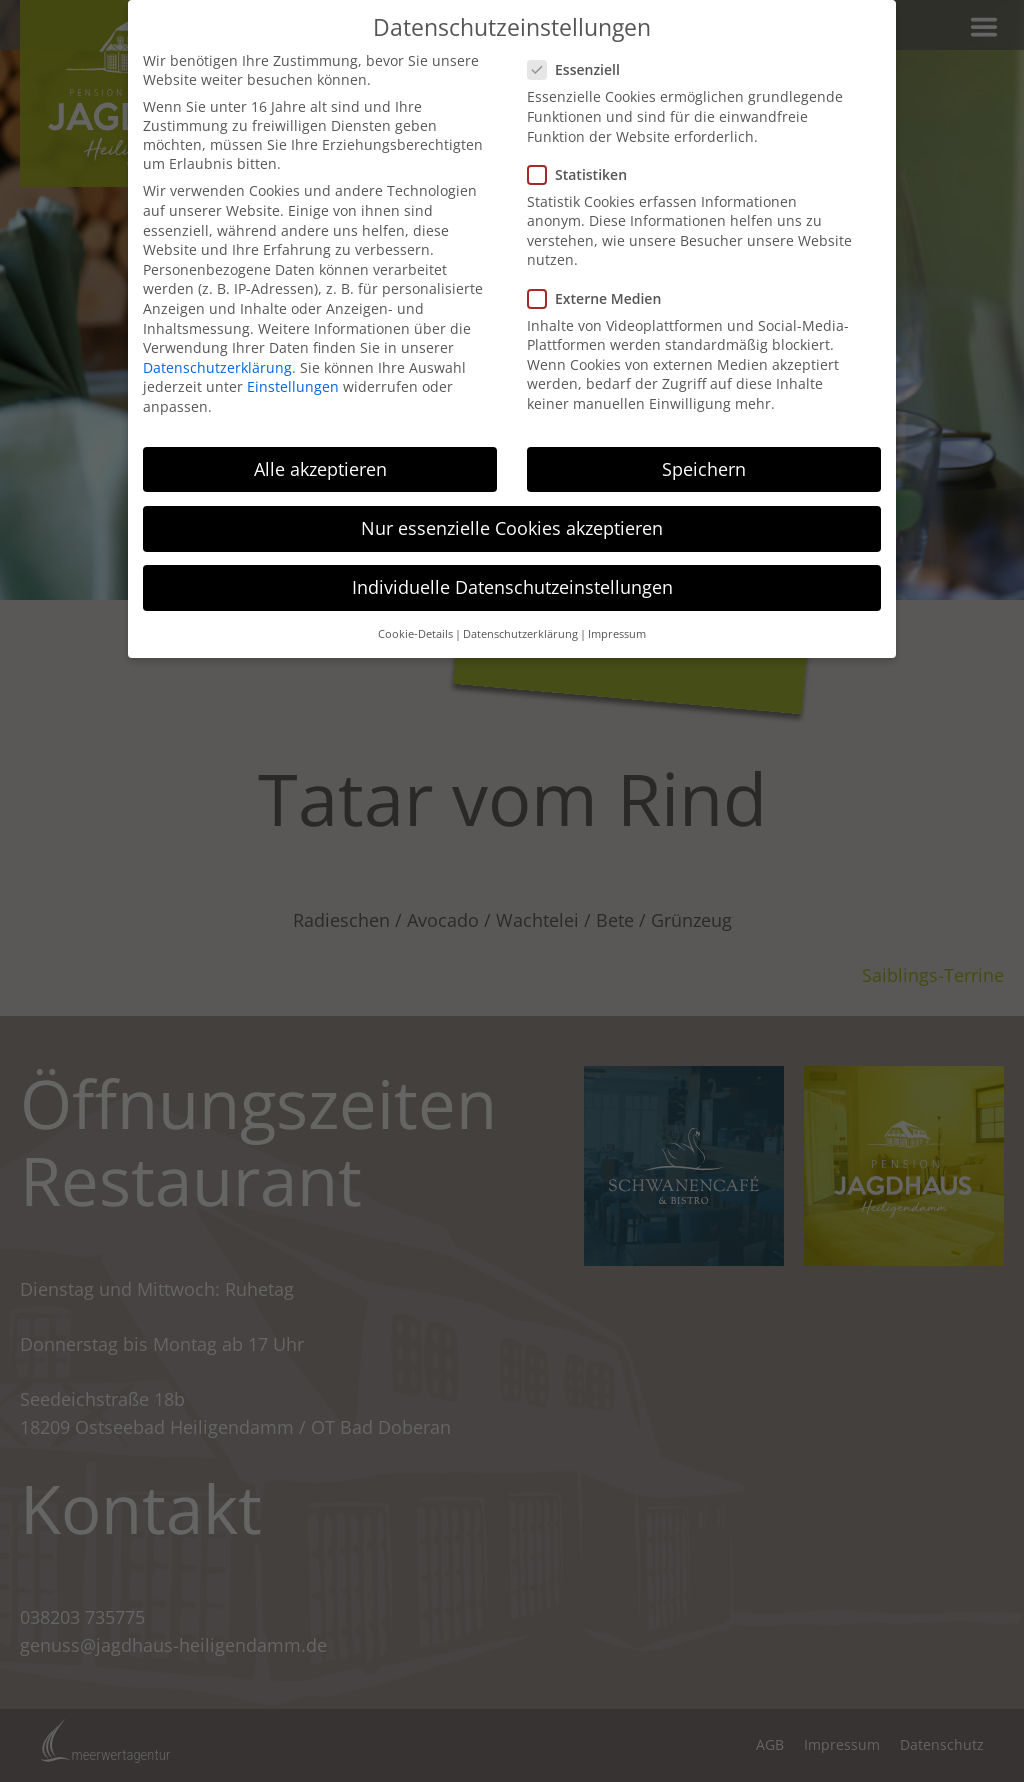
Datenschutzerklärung (217, 367)
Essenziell (580, 69)
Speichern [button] (704, 469)
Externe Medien (600, 298)
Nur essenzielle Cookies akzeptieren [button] (512, 528)
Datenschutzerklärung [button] (520, 634)
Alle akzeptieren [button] (320, 469)
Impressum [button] (617, 634)
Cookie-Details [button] (415, 634)
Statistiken (583, 174)
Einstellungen (293, 386)
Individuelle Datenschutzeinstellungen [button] (512, 587)
